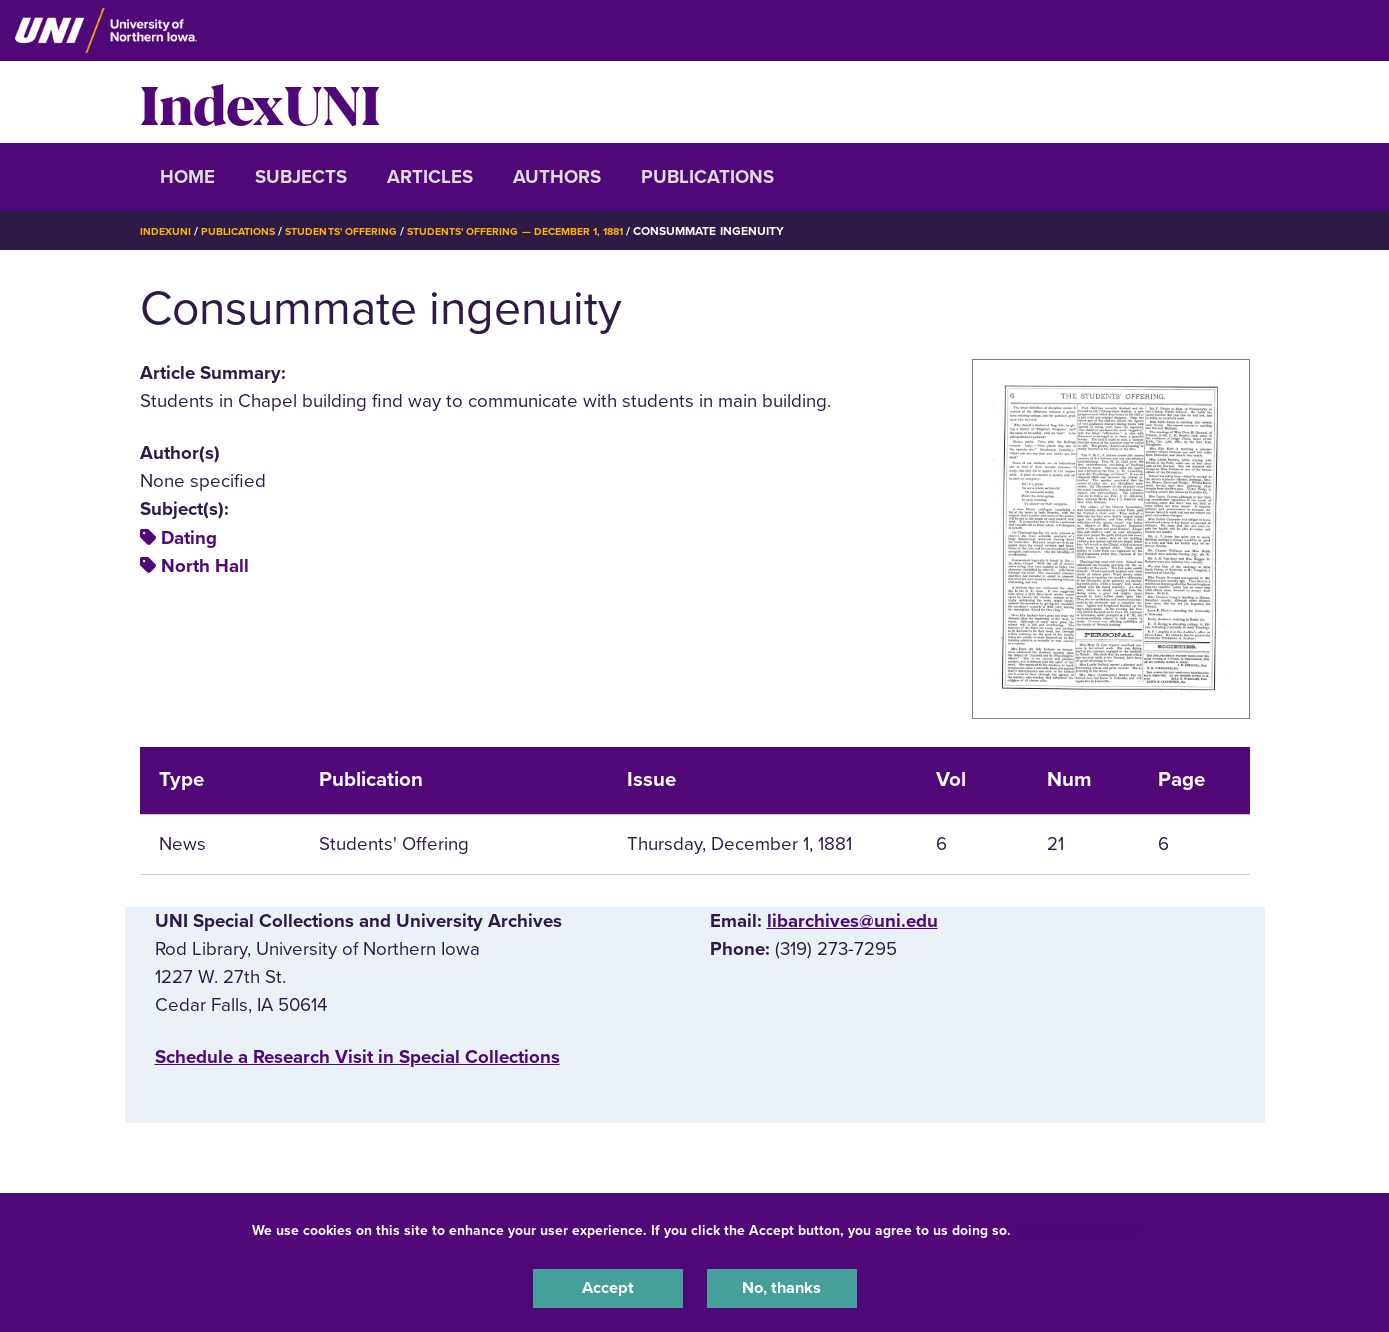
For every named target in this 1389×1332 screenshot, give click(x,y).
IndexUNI (260, 102)
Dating (189, 538)
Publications (707, 177)
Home (187, 177)
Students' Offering (364, 231)
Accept (608, 1286)
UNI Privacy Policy (1078, 1225)
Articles (430, 177)
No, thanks (782, 1286)
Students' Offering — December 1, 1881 (561, 231)
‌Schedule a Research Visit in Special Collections (357, 1057)
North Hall (205, 566)
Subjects (301, 177)
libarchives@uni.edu (852, 921)
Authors (557, 177)
